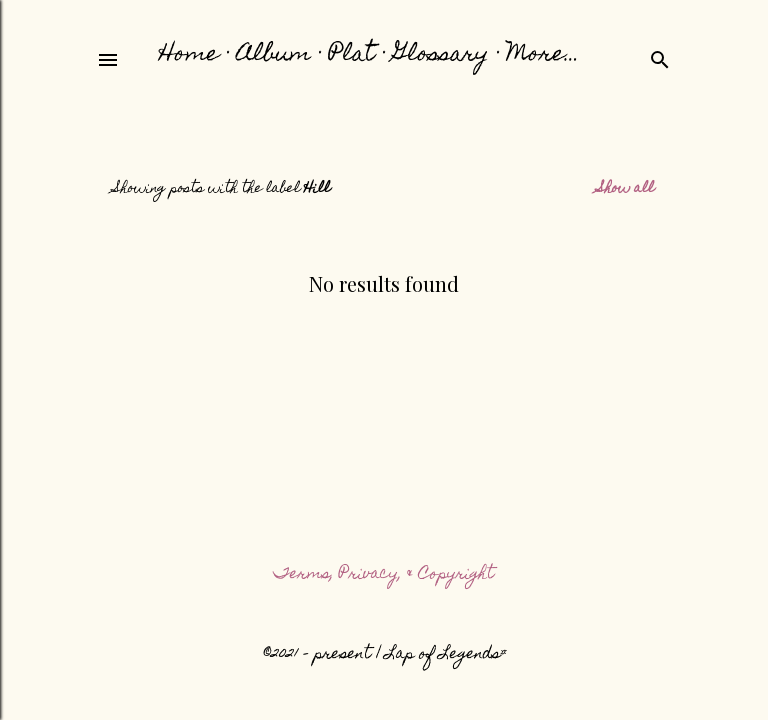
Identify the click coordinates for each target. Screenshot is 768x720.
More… (543, 55)
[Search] (660, 59)
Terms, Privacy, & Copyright (384, 575)
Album (274, 55)
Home (189, 55)
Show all (626, 189)
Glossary (441, 55)
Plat (352, 55)
